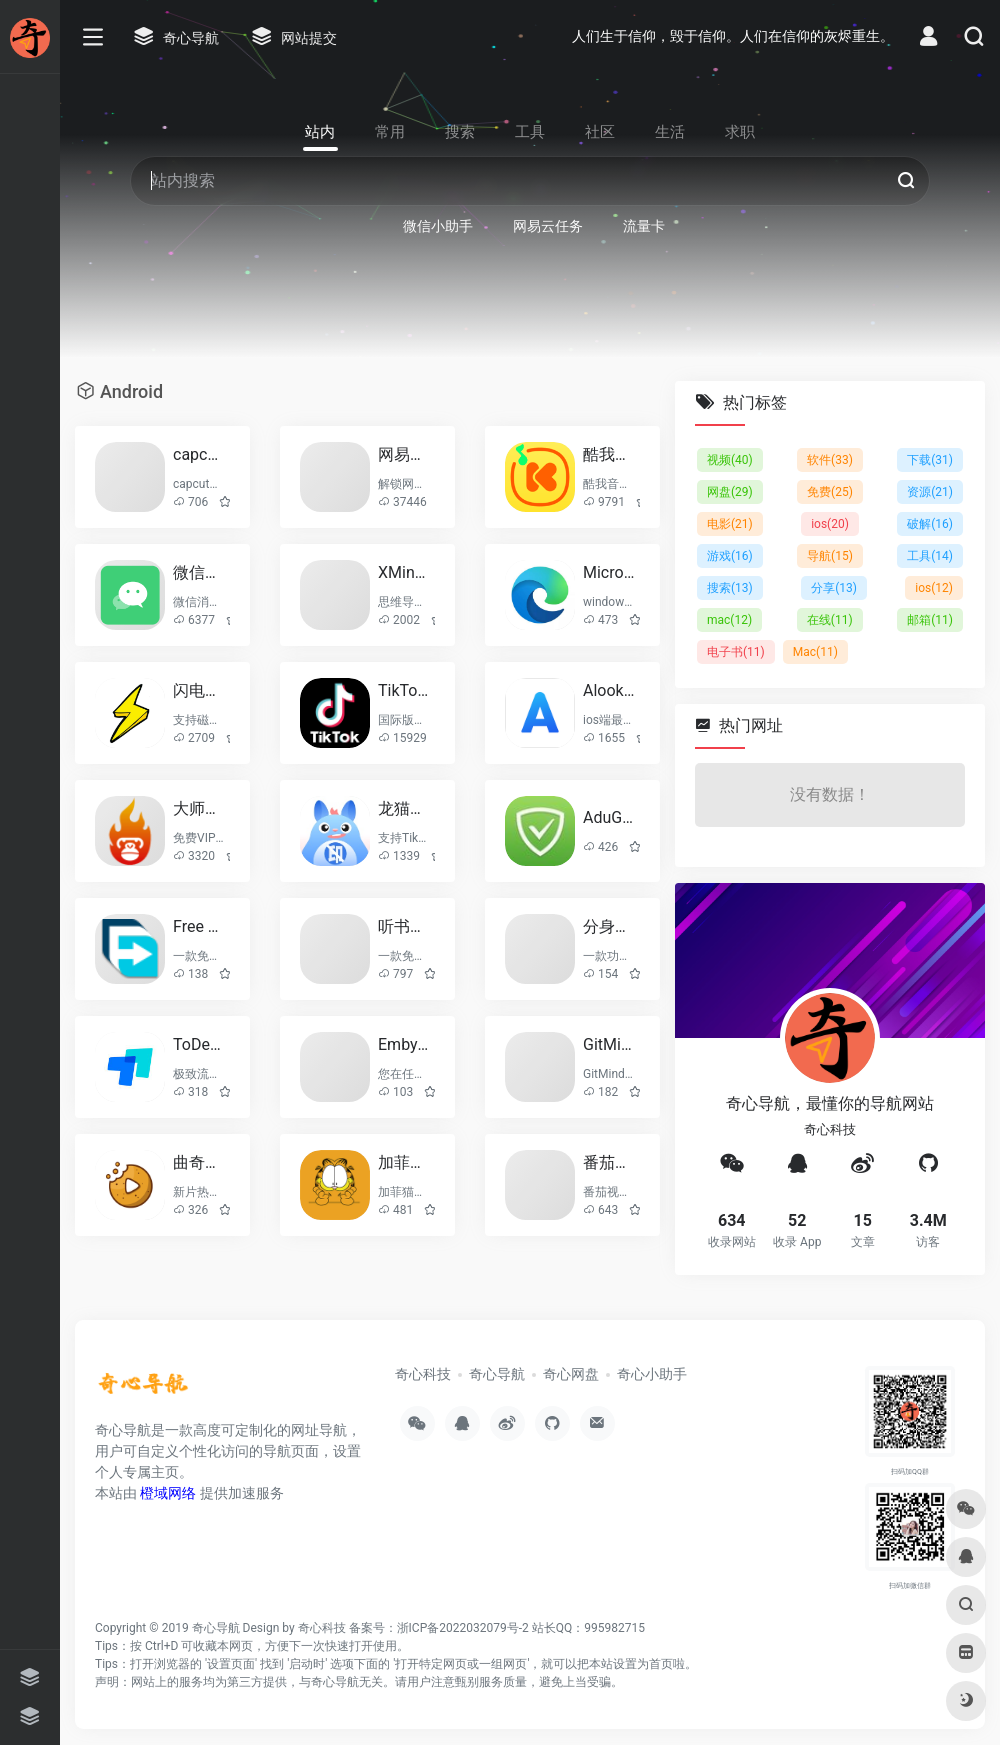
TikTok (404, 690)
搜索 (730, 588)
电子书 (736, 652)
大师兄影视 (199, 808)
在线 (830, 620)
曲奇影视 (199, 1162)
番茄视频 (609, 1162)
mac (729, 620)
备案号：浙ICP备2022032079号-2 (439, 1628)
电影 (730, 524)
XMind (404, 572)
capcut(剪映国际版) (199, 454)
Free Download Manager (199, 926)
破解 (930, 524)
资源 (930, 492)
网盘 (730, 492)
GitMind (609, 1044)
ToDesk (199, 1044)
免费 (830, 492)
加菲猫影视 (404, 1162)
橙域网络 (168, 1493)
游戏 (730, 556)
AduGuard (609, 817)
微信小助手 (199, 572)
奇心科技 (423, 1374)
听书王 (404, 926)
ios (830, 524)
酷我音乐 (609, 454)
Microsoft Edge (609, 572)
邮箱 (930, 620)
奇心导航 (497, 1374)
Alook (609, 690)
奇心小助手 (652, 1374)
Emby (404, 1044)
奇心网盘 (571, 1374)
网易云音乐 (404, 454)
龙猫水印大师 (404, 808)
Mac (815, 652)
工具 (930, 556)
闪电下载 (199, 690)
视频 (730, 460)
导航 (830, 556)
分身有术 (609, 926)
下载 (930, 460)
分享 (834, 588)
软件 (830, 460)
